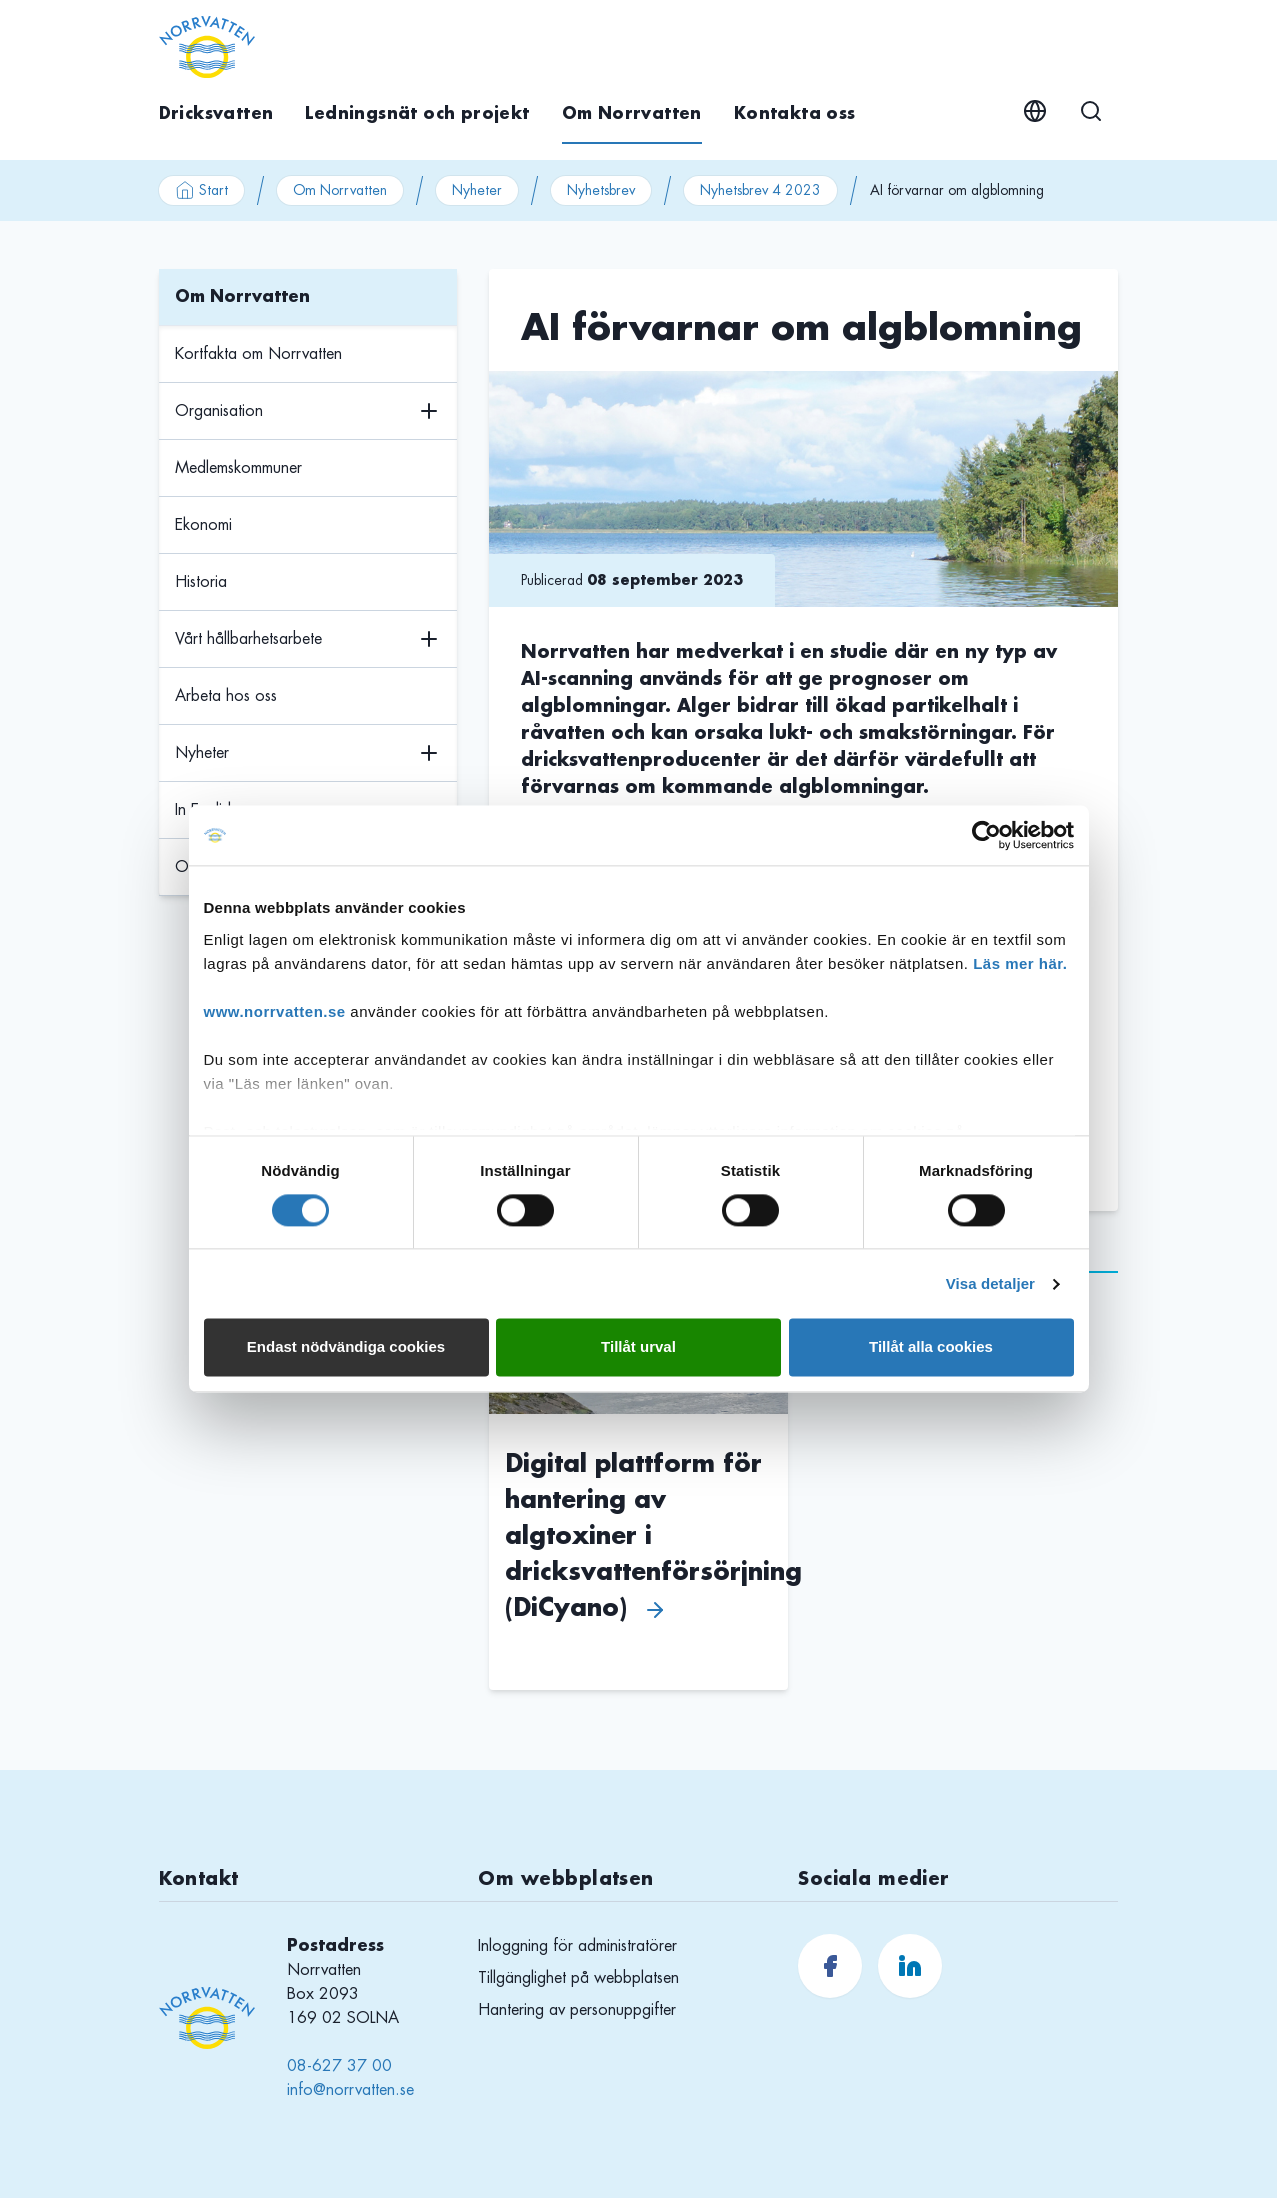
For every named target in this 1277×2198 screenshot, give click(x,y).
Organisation (219, 411)
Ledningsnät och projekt (417, 114)
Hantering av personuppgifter (577, 2010)
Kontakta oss (795, 114)
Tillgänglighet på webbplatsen (578, 1978)
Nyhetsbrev (601, 190)
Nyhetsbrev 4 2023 (760, 190)
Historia (201, 582)
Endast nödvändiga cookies (346, 1347)
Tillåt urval (638, 1347)
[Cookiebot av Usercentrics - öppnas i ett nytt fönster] (986, 835)
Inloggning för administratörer (577, 1946)
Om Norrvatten (632, 114)
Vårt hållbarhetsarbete (248, 639)
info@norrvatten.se (350, 2090)
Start (201, 190)
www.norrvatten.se (275, 1011)
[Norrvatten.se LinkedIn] (910, 1966)
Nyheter (477, 190)
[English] (1035, 111)
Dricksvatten (216, 114)
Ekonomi (203, 525)
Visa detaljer (990, 1283)
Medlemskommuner (238, 468)
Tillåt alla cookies (931, 1347)
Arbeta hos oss (226, 696)
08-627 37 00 (339, 2066)
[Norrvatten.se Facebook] (830, 1966)
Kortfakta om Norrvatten (258, 354)
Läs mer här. (1020, 963)
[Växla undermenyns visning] (429, 411)
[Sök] (1091, 111)
